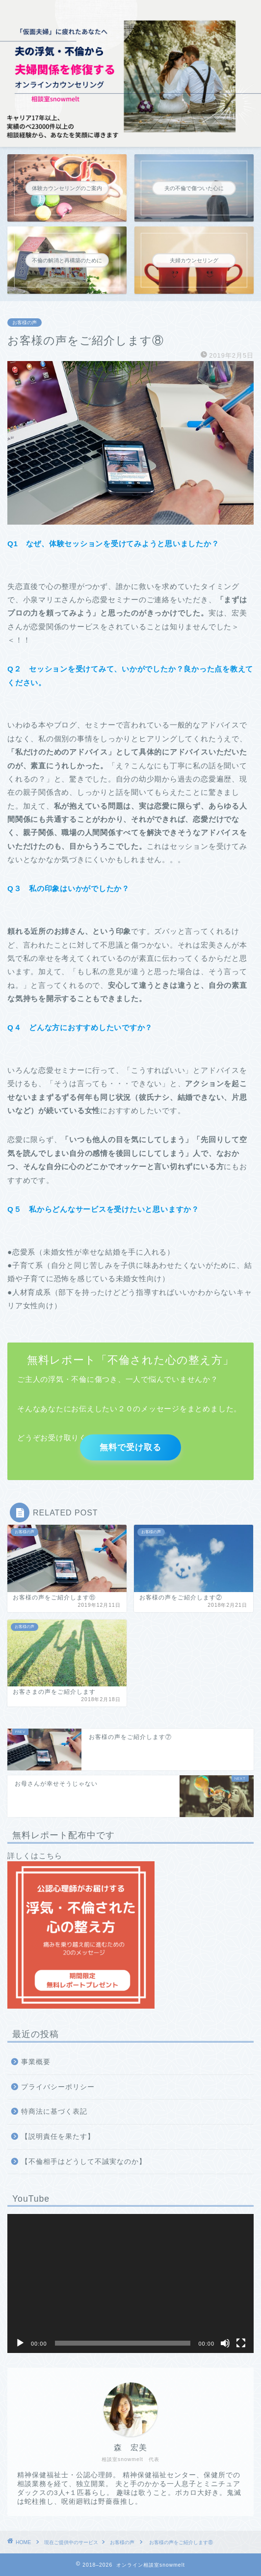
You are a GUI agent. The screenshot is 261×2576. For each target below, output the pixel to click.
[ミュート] (225, 2343)
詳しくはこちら (81, 1930)
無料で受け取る (130, 1446)
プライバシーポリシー (58, 2087)
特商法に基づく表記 (54, 2111)
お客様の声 (24, 322)
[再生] (20, 2343)
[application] (130, 2283)
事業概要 (36, 2062)
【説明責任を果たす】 (58, 2136)
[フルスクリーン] (241, 2343)
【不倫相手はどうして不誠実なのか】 (83, 2161)
